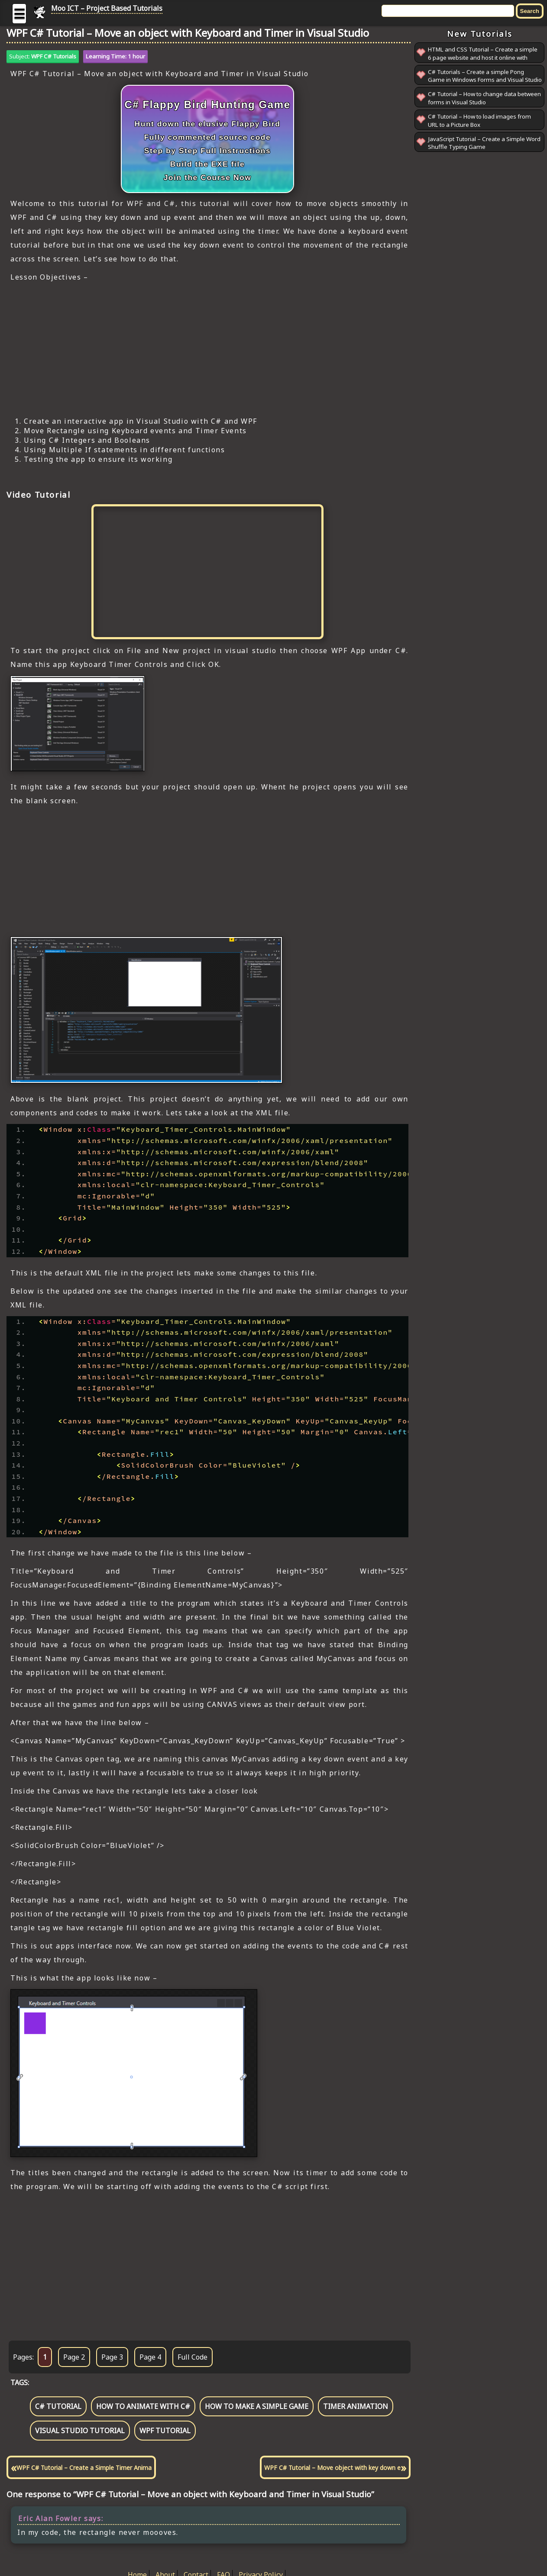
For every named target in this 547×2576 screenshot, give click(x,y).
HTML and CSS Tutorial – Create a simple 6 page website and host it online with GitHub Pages (482, 57)
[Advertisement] (207, 348)
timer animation (355, 2406)
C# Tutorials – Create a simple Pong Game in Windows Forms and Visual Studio (485, 76)
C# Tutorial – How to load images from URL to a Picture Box (479, 121)
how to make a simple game (256, 2406)
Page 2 (74, 2357)
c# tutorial (58, 2406)
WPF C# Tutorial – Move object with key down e (332, 2467)
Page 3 (112, 2357)
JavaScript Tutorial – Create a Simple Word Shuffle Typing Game (484, 143)
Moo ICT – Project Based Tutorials (106, 8)
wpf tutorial (165, 2430)
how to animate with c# (143, 2406)
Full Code (192, 2357)
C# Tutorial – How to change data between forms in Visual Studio (484, 98)
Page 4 (150, 2357)
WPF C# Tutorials (53, 56)
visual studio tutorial (80, 2430)
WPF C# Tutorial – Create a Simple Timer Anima (84, 2467)
